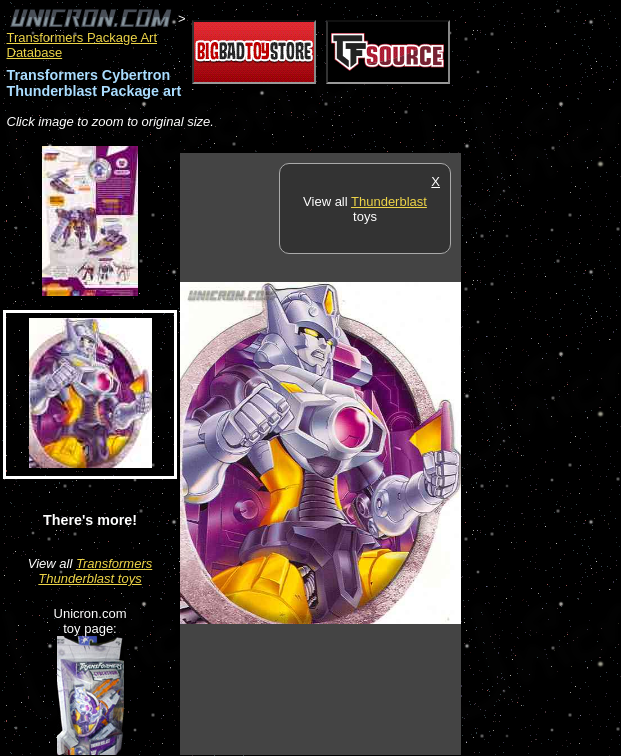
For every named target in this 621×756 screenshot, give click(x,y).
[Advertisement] (541, 453)
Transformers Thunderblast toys (95, 571)
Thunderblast (389, 201)
